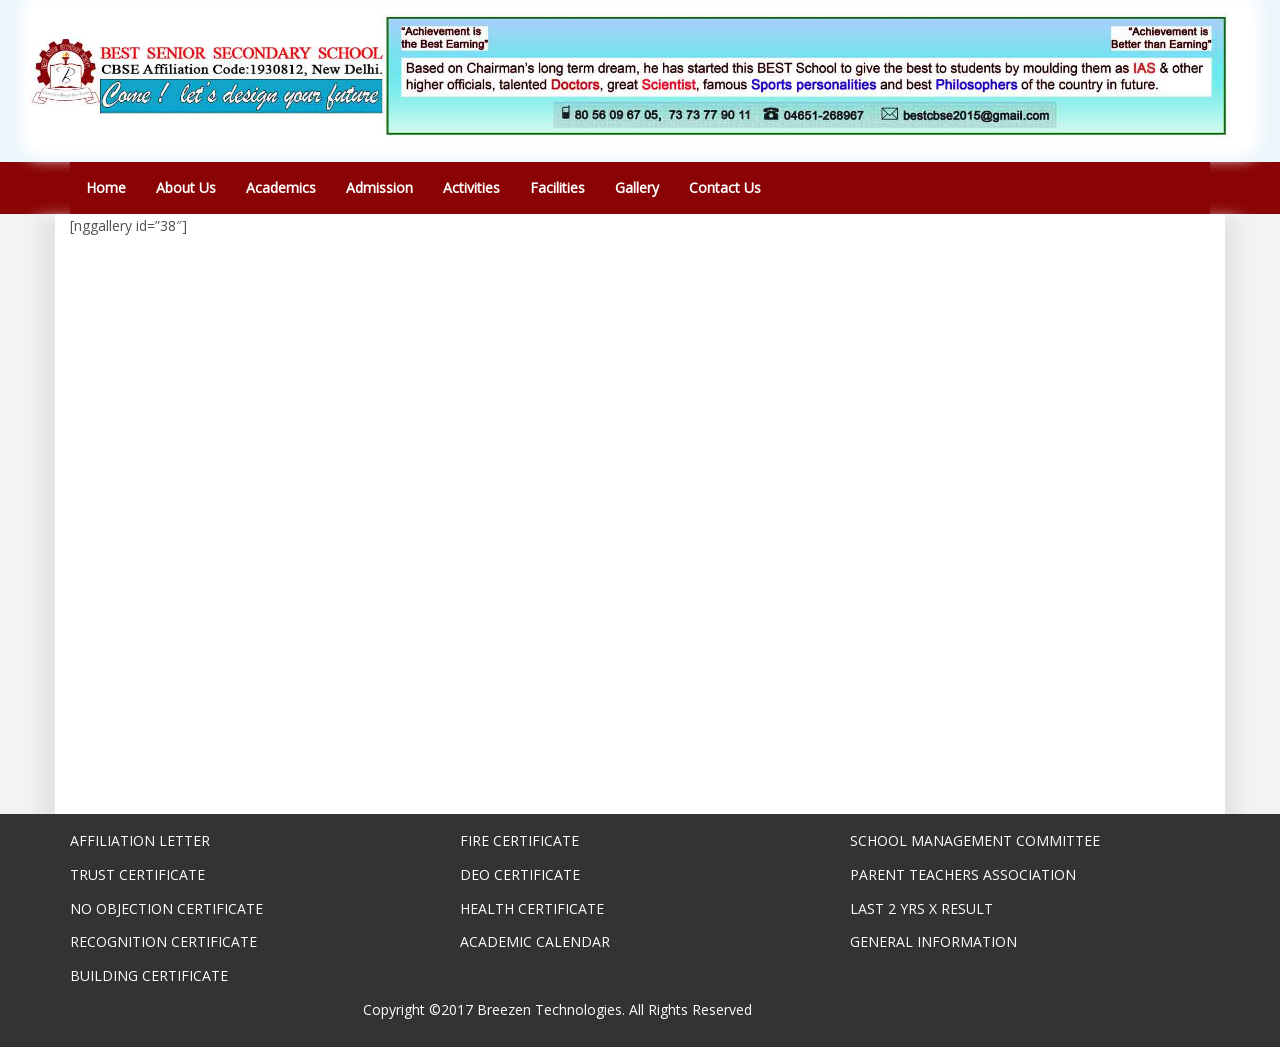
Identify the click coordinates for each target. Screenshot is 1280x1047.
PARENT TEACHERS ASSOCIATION (963, 874)
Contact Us (725, 187)
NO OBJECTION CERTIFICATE (166, 908)
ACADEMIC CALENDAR (535, 941)
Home (106, 187)
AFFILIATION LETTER (140, 840)
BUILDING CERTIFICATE (149, 975)
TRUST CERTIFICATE (137, 874)
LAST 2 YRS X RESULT (921, 908)
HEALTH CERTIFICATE (532, 908)
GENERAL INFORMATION (933, 941)
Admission (379, 187)
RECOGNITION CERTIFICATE (163, 941)
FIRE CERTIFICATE (519, 840)
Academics (281, 187)
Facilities (557, 187)
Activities (471, 187)
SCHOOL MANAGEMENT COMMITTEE (975, 840)
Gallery (637, 187)
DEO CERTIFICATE (520, 874)
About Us (186, 187)
